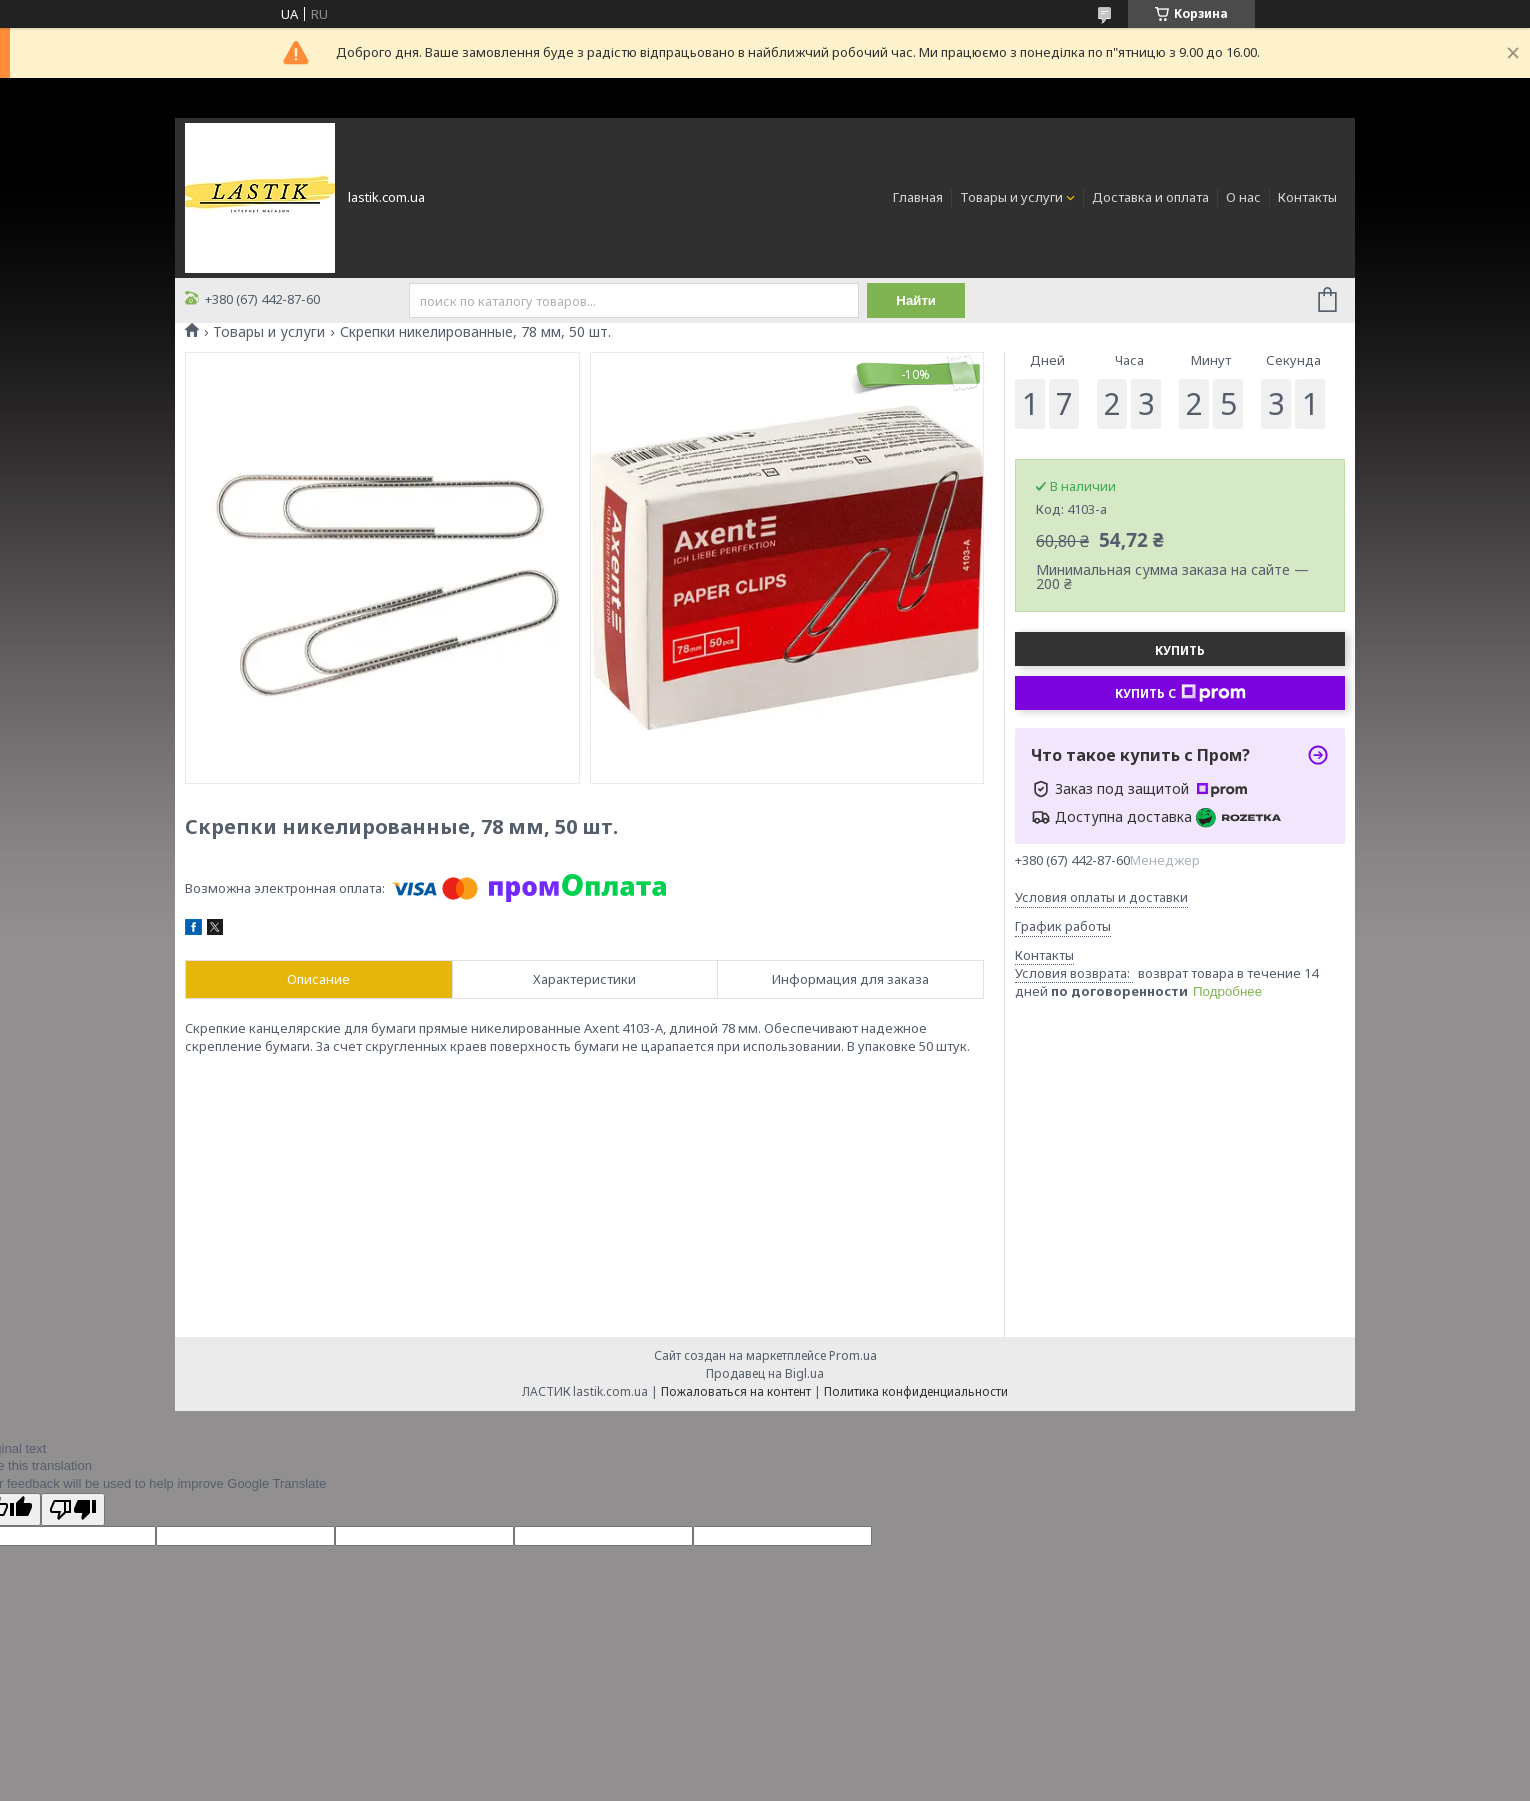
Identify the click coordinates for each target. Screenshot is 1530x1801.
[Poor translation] (73, 1509)
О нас (1243, 197)
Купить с (1180, 693)
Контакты (1307, 197)
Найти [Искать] (917, 300)
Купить (1180, 650)
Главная (918, 197)
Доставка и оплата (1150, 197)
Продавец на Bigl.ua (765, 1373)
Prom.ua (853, 1355)
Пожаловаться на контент (736, 1391)
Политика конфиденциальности (916, 1391)
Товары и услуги (1011, 197)
